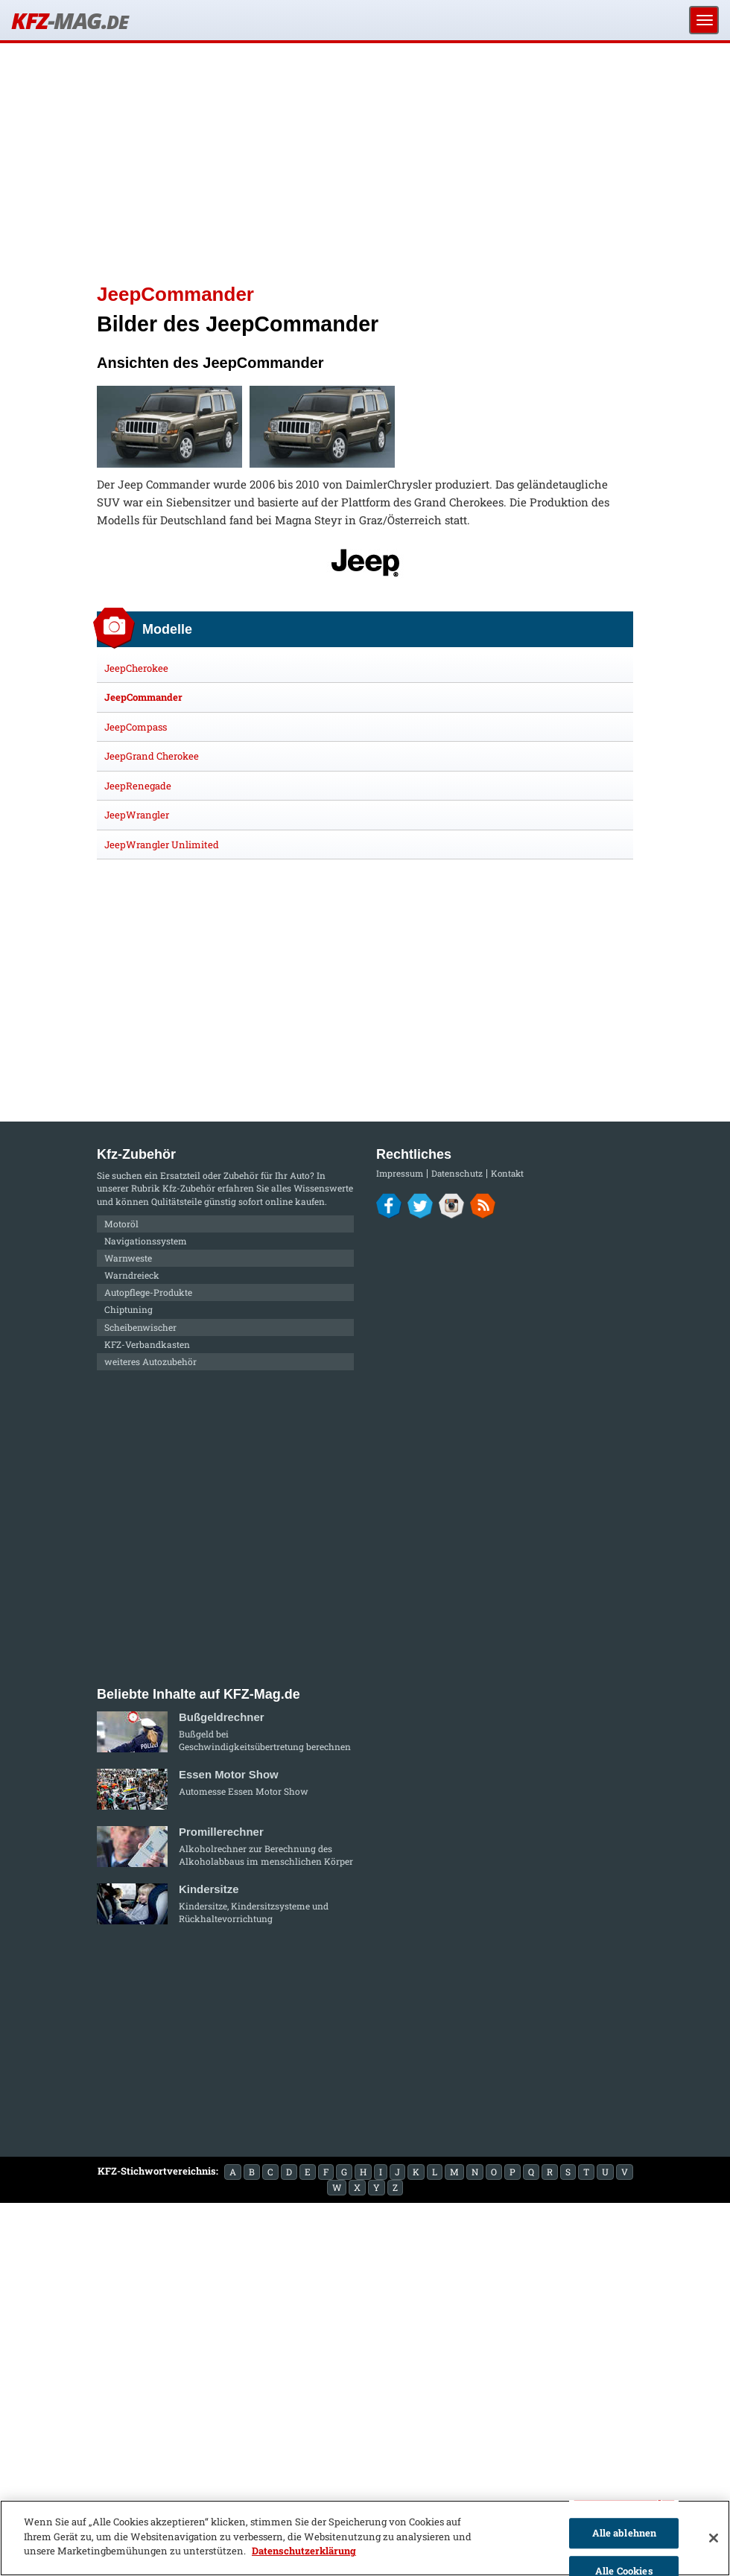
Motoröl (121, 1224)
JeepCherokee (136, 668)
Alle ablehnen (624, 2533)
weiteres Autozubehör (150, 1361)
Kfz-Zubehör (188, 1188)
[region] (365, 2538)
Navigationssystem (145, 1241)
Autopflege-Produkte (148, 1292)
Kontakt (507, 1173)
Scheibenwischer (140, 1327)
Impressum (399, 1173)
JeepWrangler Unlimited (161, 844)
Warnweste (128, 1258)
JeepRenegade (137, 785)
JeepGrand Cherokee (151, 756)
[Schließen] (713, 2538)
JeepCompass (135, 727)
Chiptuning (128, 1309)
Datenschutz (457, 1173)
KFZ (69, 20)
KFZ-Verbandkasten (147, 1344)
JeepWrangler (136, 814)
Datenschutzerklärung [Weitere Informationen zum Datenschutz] (304, 2550)
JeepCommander (143, 697)
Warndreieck (131, 1275)
